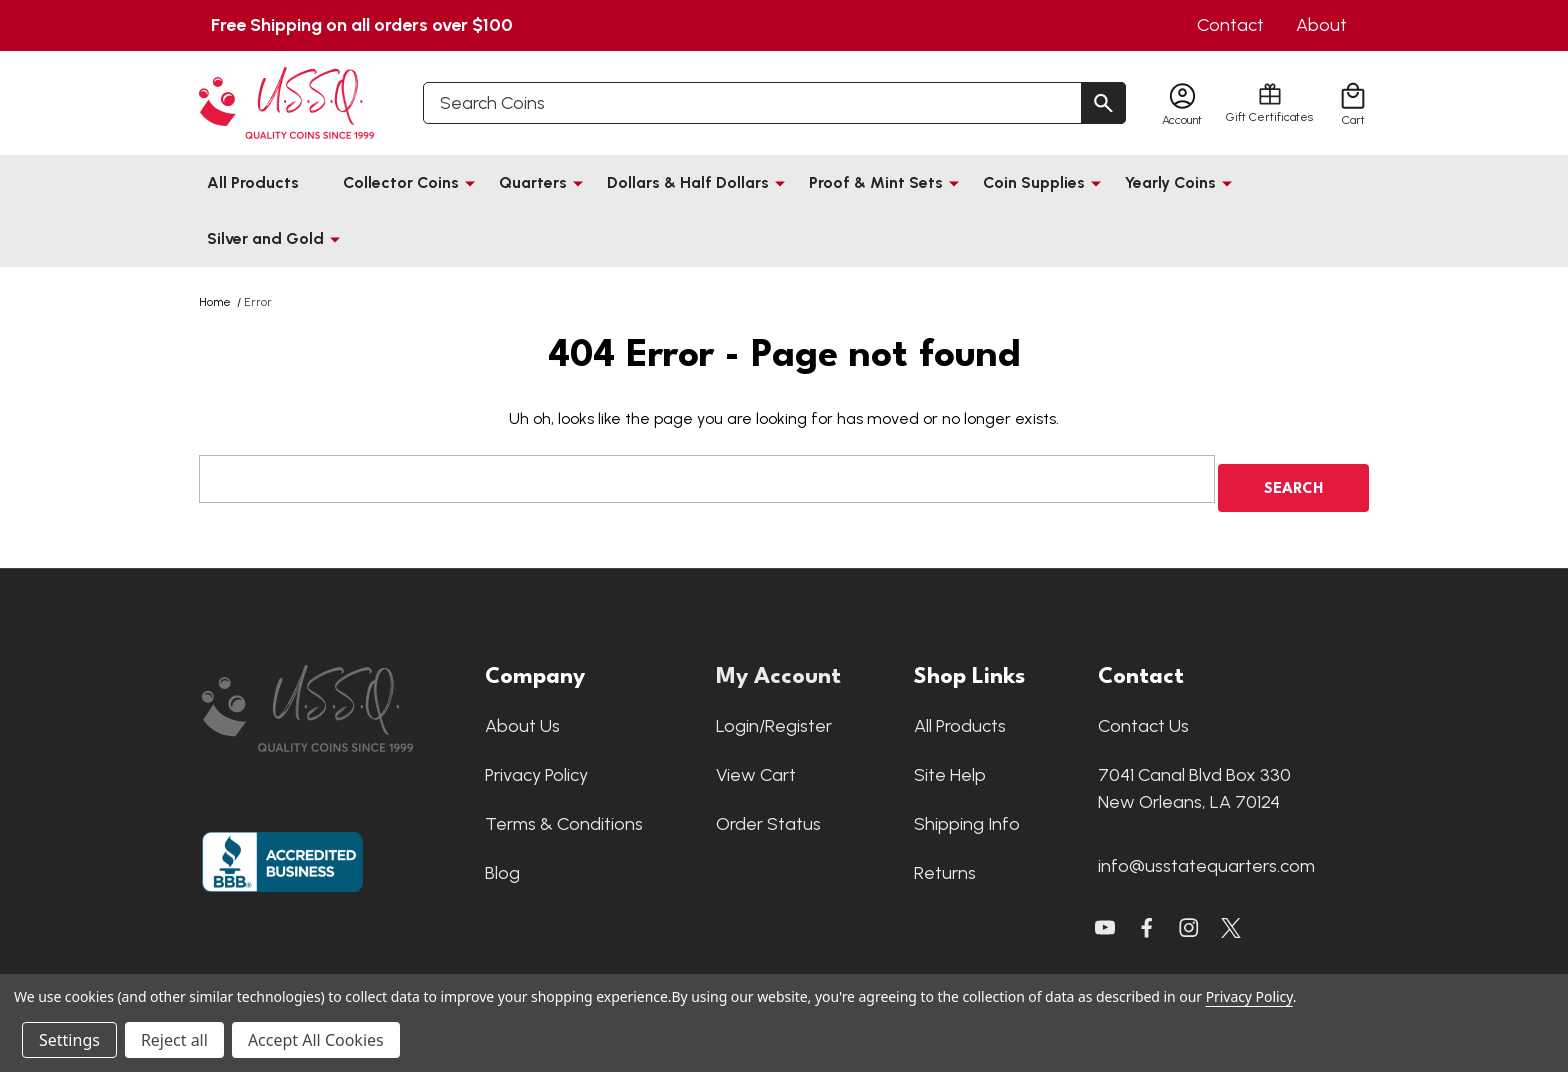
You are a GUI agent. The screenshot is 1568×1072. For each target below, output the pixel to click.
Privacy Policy (536, 766)
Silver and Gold (265, 238)
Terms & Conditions (564, 815)
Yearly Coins (1170, 182)
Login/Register (774, 717)
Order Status (768, 815)
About (1321, 25)
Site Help (950, 766)
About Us (522, 717)
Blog (502, 864)
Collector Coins (401, 182)
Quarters (533, 182)
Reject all (174, 1040)
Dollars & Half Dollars (688, 182)
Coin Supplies (1034, 182)
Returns (945, 864)
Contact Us (1143, 717)
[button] (333, 699)
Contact (1230, 25)
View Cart (756, 766)
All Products (253, 182)
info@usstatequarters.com (1206, 857)
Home (215, 302)
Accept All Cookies (316, 1040)
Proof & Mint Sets (876, 182)
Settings (69, 1040)
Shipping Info (967, 815)
